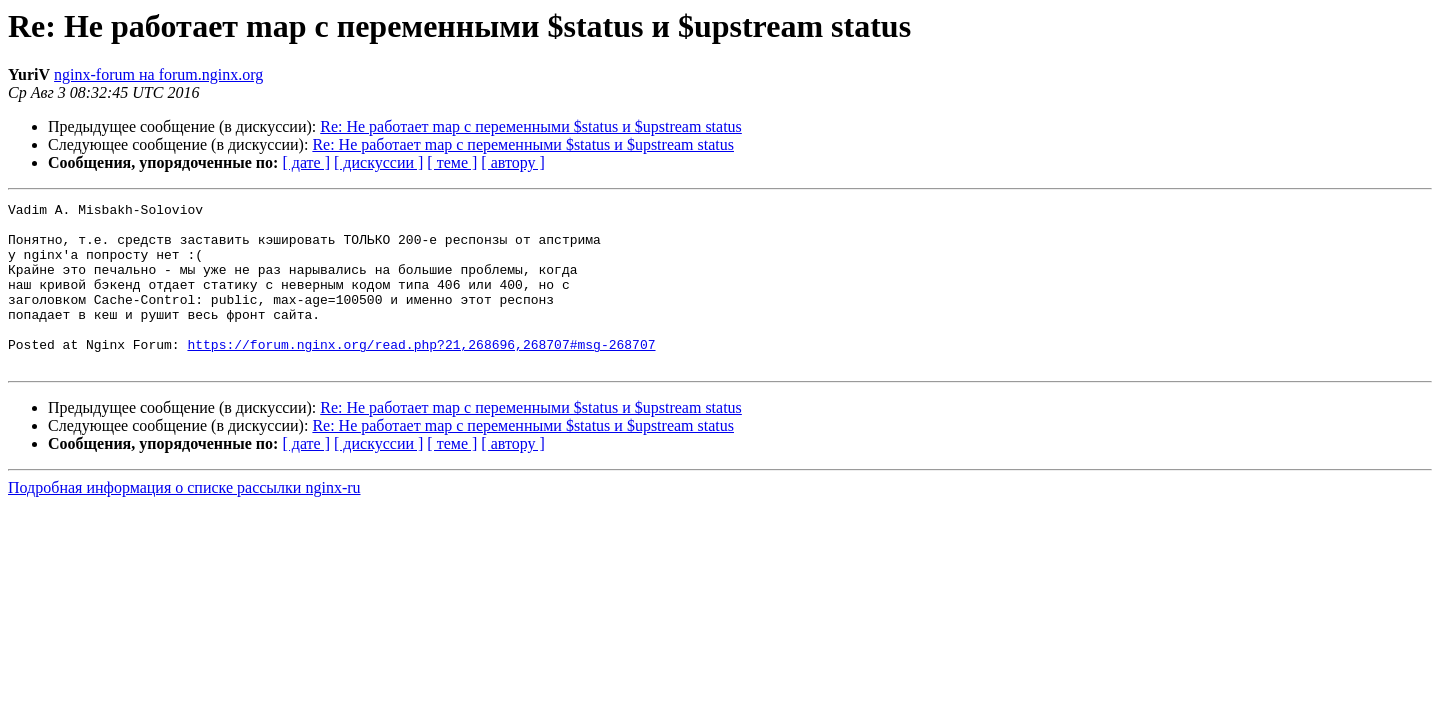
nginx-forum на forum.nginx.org (158, 74)
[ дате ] (306, 162)
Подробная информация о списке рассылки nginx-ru (184, 520)
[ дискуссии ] (378, 162)
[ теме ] (452, 162)
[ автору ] (512, 162)
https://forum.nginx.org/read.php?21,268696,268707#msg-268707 (421, 374)
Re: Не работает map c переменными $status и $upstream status (531, 126)
